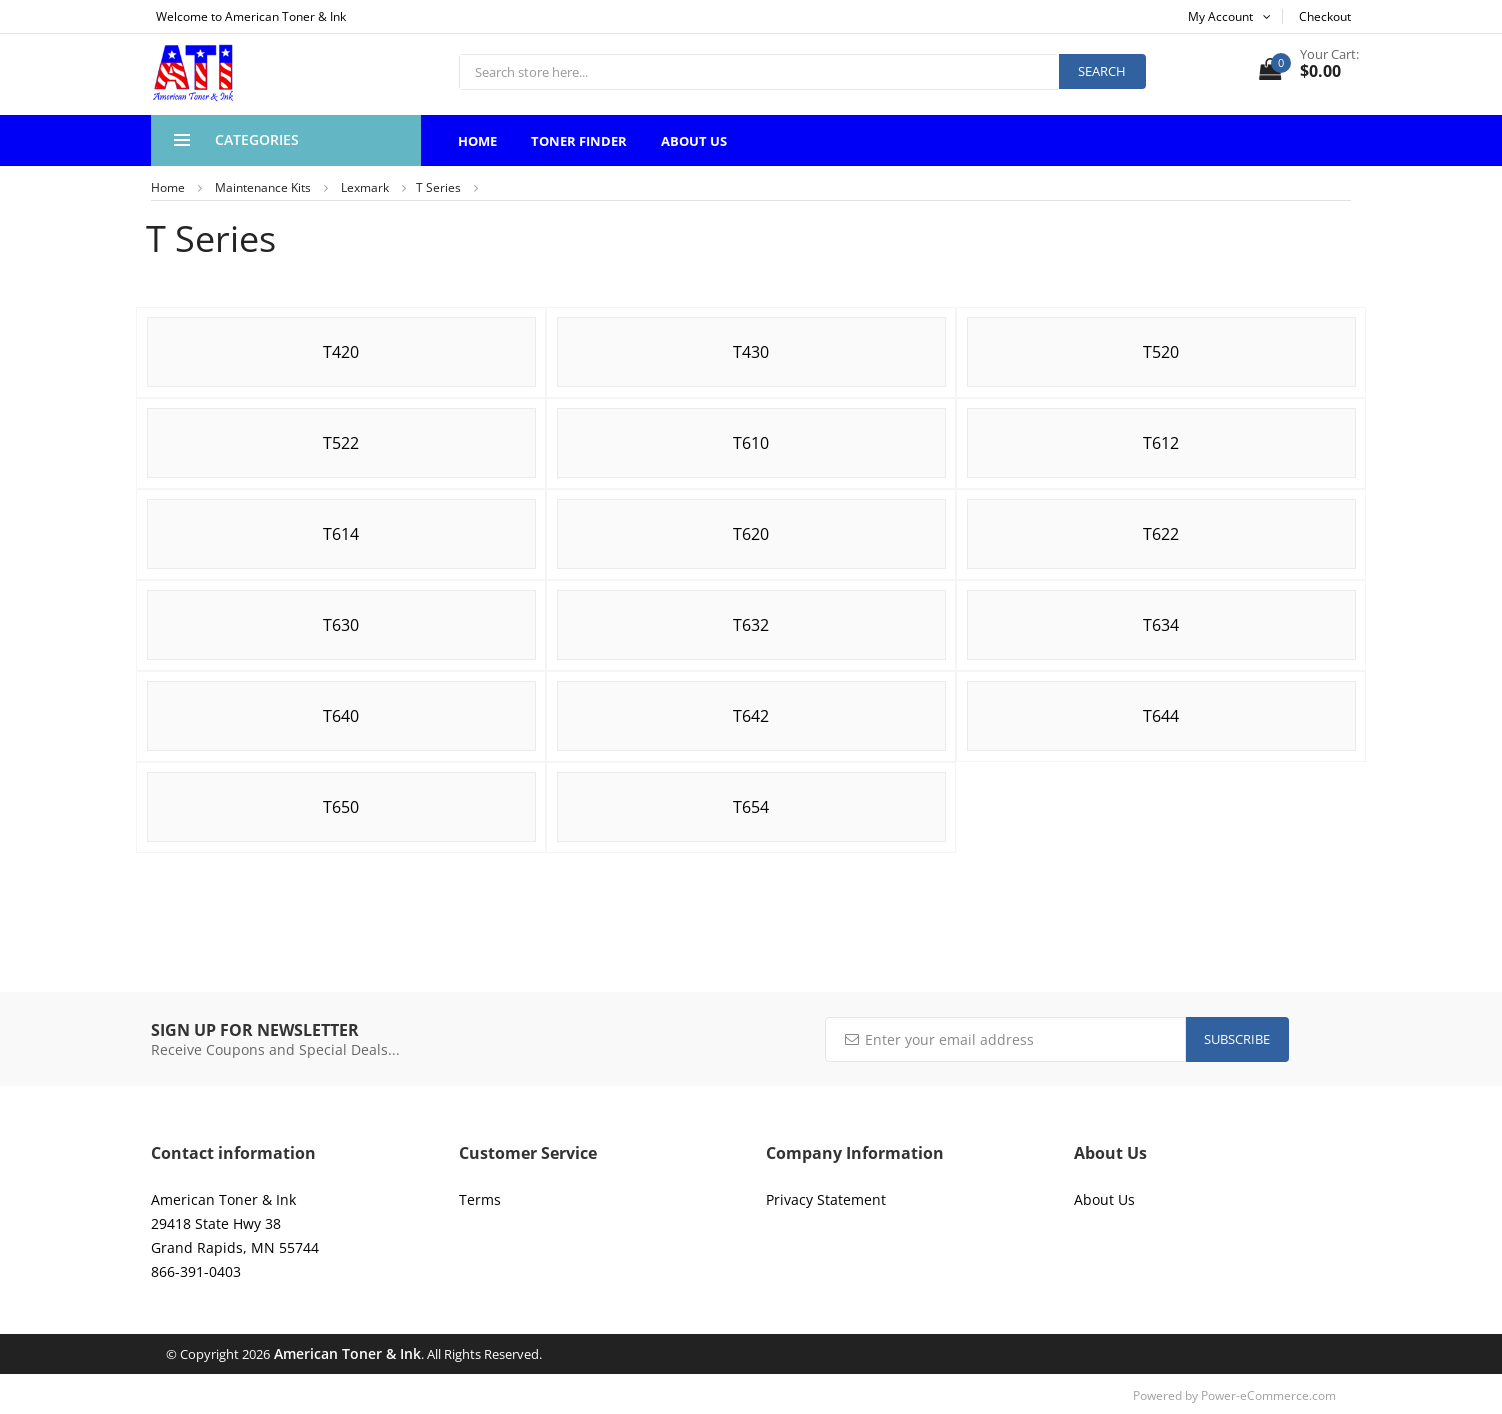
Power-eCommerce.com (1268, 1395)
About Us (694, 141)
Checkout (1325, 16)
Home (477, 141)
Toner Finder (579, 141)
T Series (438, 187)
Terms (480, 1199)
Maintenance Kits (263, 187)
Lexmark (365, 187)
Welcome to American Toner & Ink (251, 16)
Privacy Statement (826, 1199)
